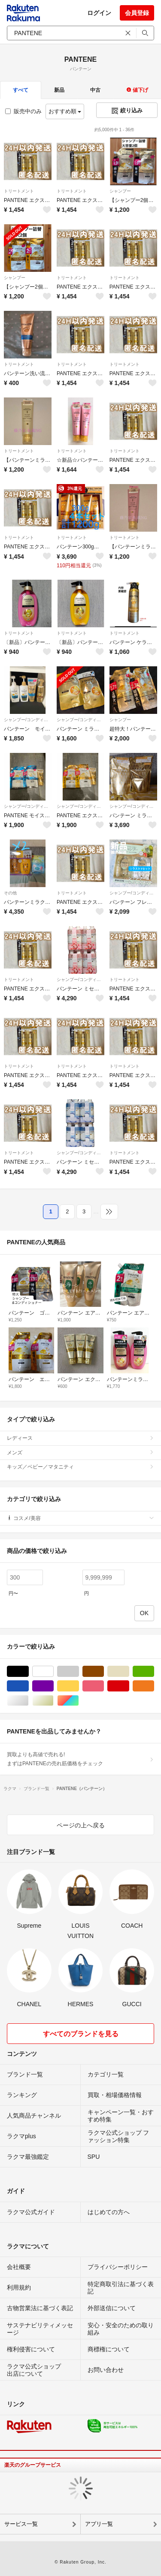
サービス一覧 (21, 2524)
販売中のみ (23, 111)
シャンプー (120, 191)
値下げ (137, 90)
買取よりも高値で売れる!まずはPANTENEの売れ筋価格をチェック (80, 1758)
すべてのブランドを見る (80, 2033)
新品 (59, 90)
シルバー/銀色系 (28, 1700)
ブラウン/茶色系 (103, 1671)
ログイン (99, 12)
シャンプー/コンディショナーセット (28, 719)
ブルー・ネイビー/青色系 (28, 1686)
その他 (10, 893)
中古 (95, 90)
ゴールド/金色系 (53, 1700)
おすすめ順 (65, 111)
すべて (20, 90)
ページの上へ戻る (81, 1825)
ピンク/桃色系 (103, 1686)
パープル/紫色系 (53, 1686)
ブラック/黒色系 (28, 1671)
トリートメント (19, 191)
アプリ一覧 (99, 2524)
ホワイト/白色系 (53, 1671)
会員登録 (137, 12)
